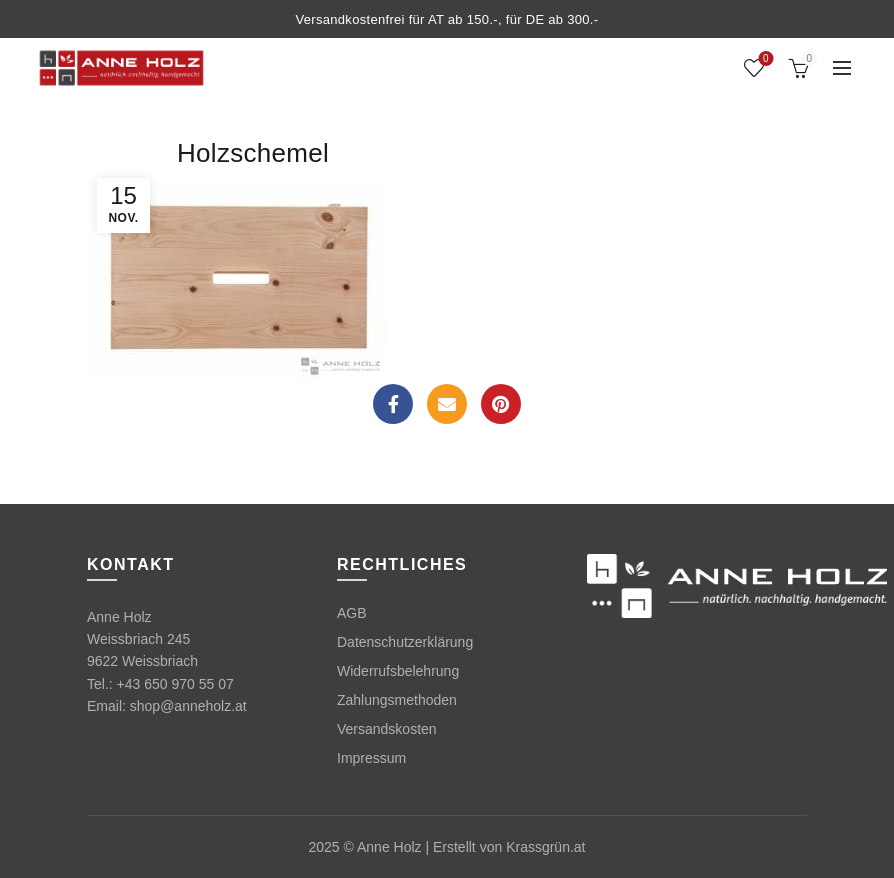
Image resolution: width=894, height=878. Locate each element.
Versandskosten (387, 729)
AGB (352, 613)
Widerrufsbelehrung (398, 671)
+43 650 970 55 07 (175, 684)
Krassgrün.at (545, 847)
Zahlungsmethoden (397, 700)
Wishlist (763, 59)
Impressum (371, 758)
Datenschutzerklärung (405, 642)
